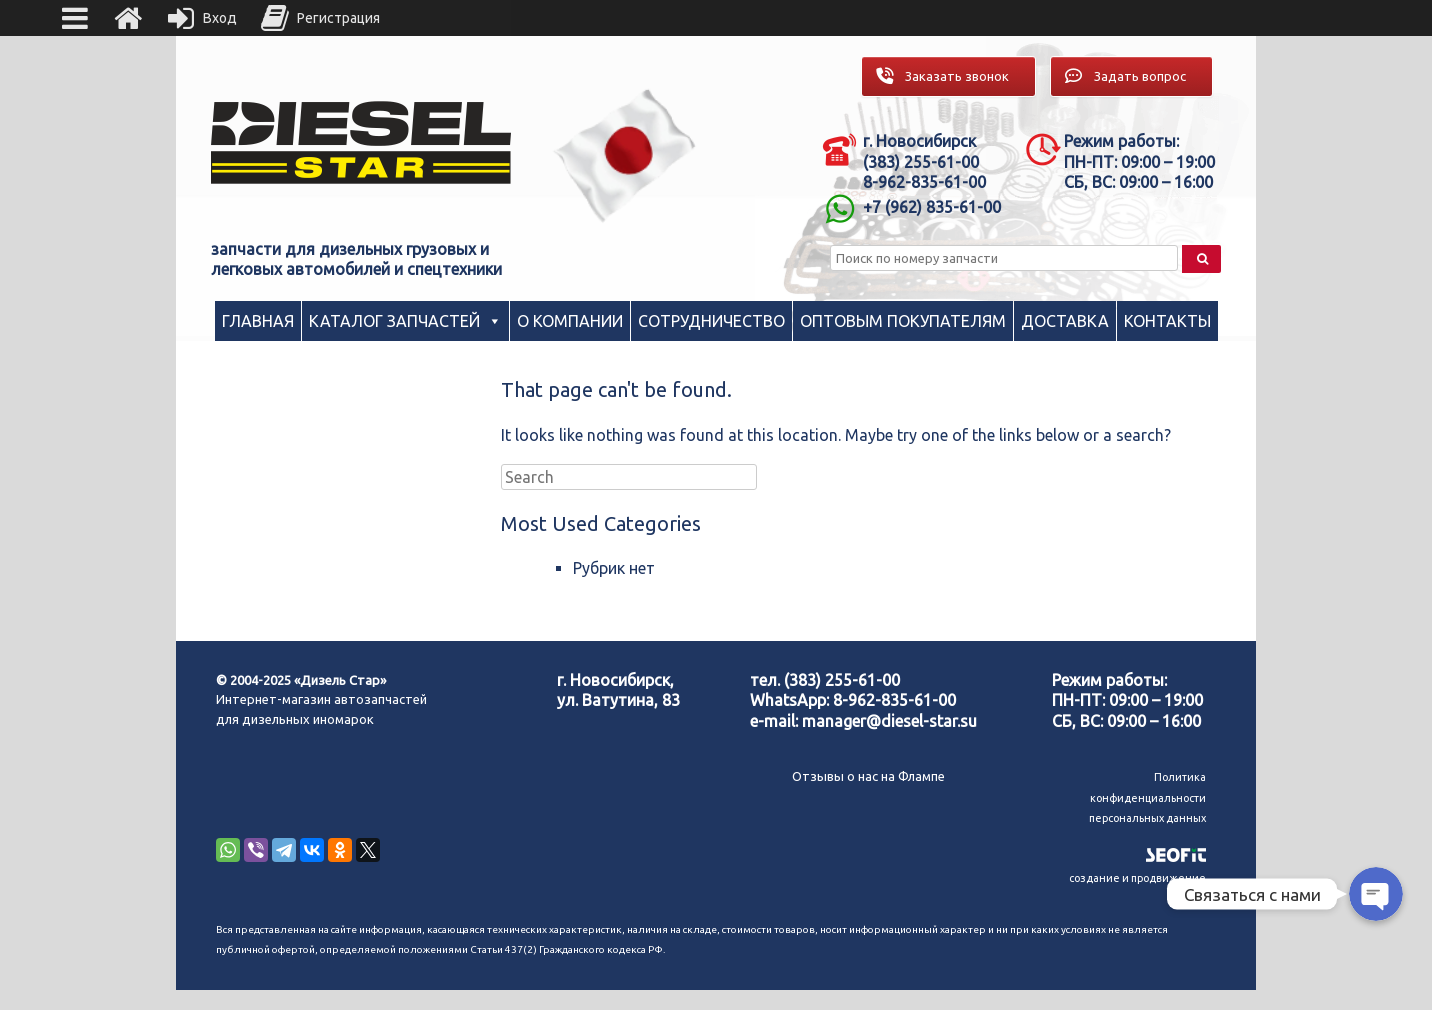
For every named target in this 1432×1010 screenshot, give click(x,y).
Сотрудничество (711, 321)
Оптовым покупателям (903, 321)
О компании (570, 321)
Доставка (1065, 321)
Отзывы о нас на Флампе (868, 776)
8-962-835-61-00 (894, 700)
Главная (258, 321)
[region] (625, 155)
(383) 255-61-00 (842, 680)
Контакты (1167, 321)
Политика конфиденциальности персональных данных (1147, 797)
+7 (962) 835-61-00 (932, 207)
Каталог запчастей (394, 321)
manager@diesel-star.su (889, 721)
